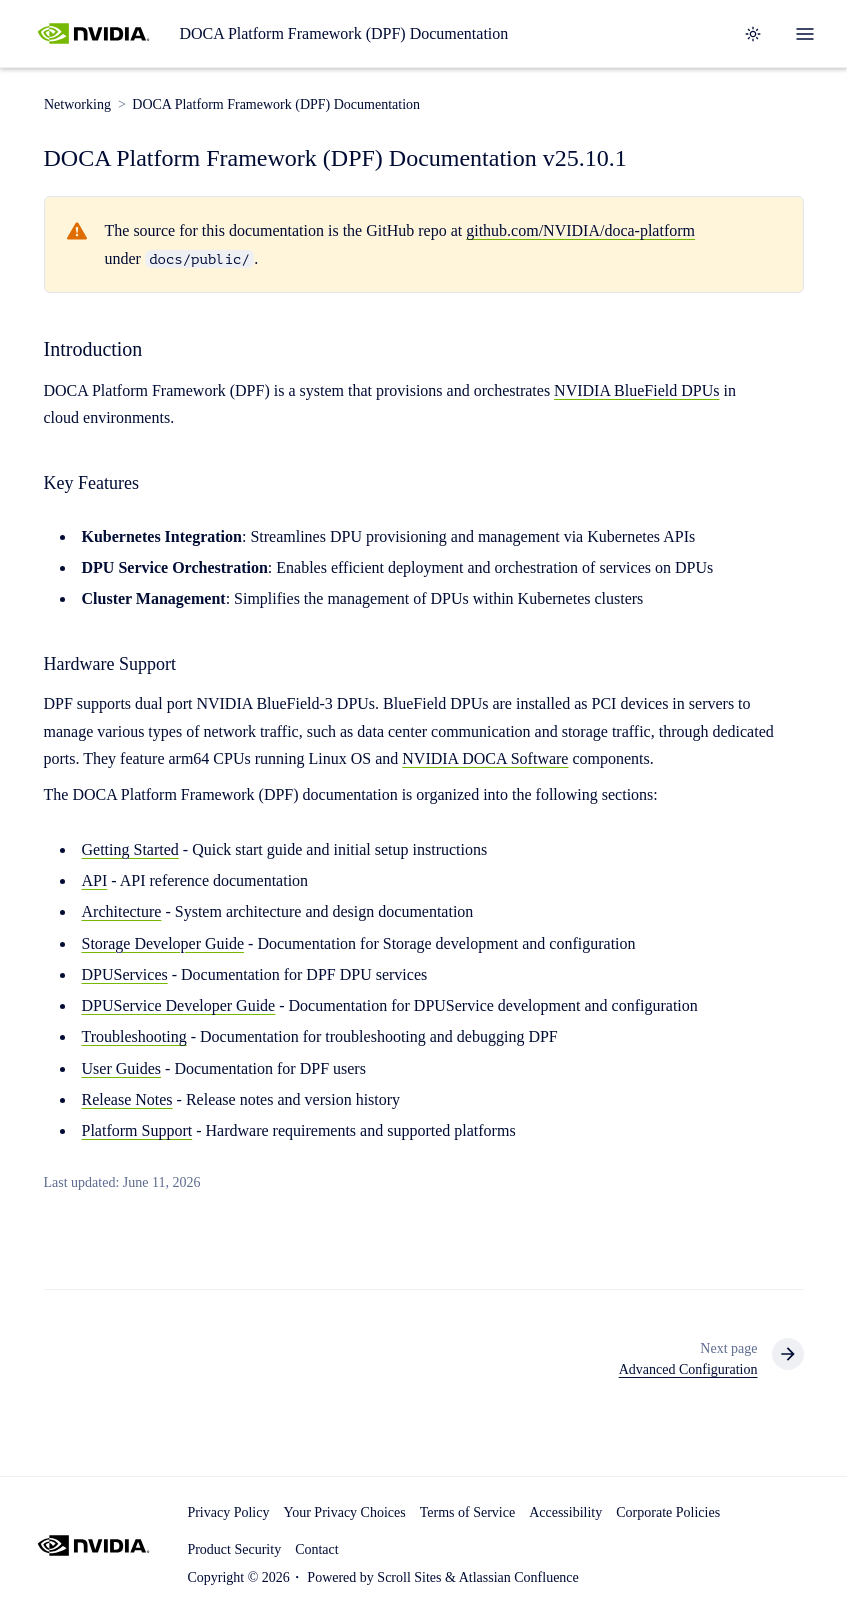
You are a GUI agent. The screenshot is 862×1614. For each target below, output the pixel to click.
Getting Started (130, 849)
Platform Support (137, 1130)
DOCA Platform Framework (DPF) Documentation (343, 33)
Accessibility (565, 1512)
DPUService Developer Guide (179, 1005)
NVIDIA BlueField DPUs (636, 390)
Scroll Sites (409, 1577)
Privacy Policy (228, 1512)
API (95, 880)
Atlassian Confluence (519, 1577)
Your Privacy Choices (344, 1512)
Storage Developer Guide (163, 943)
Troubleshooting (134, 1037)
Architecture (122, 912)
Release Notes (127, 1099)
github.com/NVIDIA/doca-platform (580, 231)
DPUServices (125, 974)
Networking (77, 104)
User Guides (122, 1068)
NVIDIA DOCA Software (485, 758)
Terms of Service (467, 1512)
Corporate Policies (668, 1512)
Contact (317, 1549)
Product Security (234, 1549)
